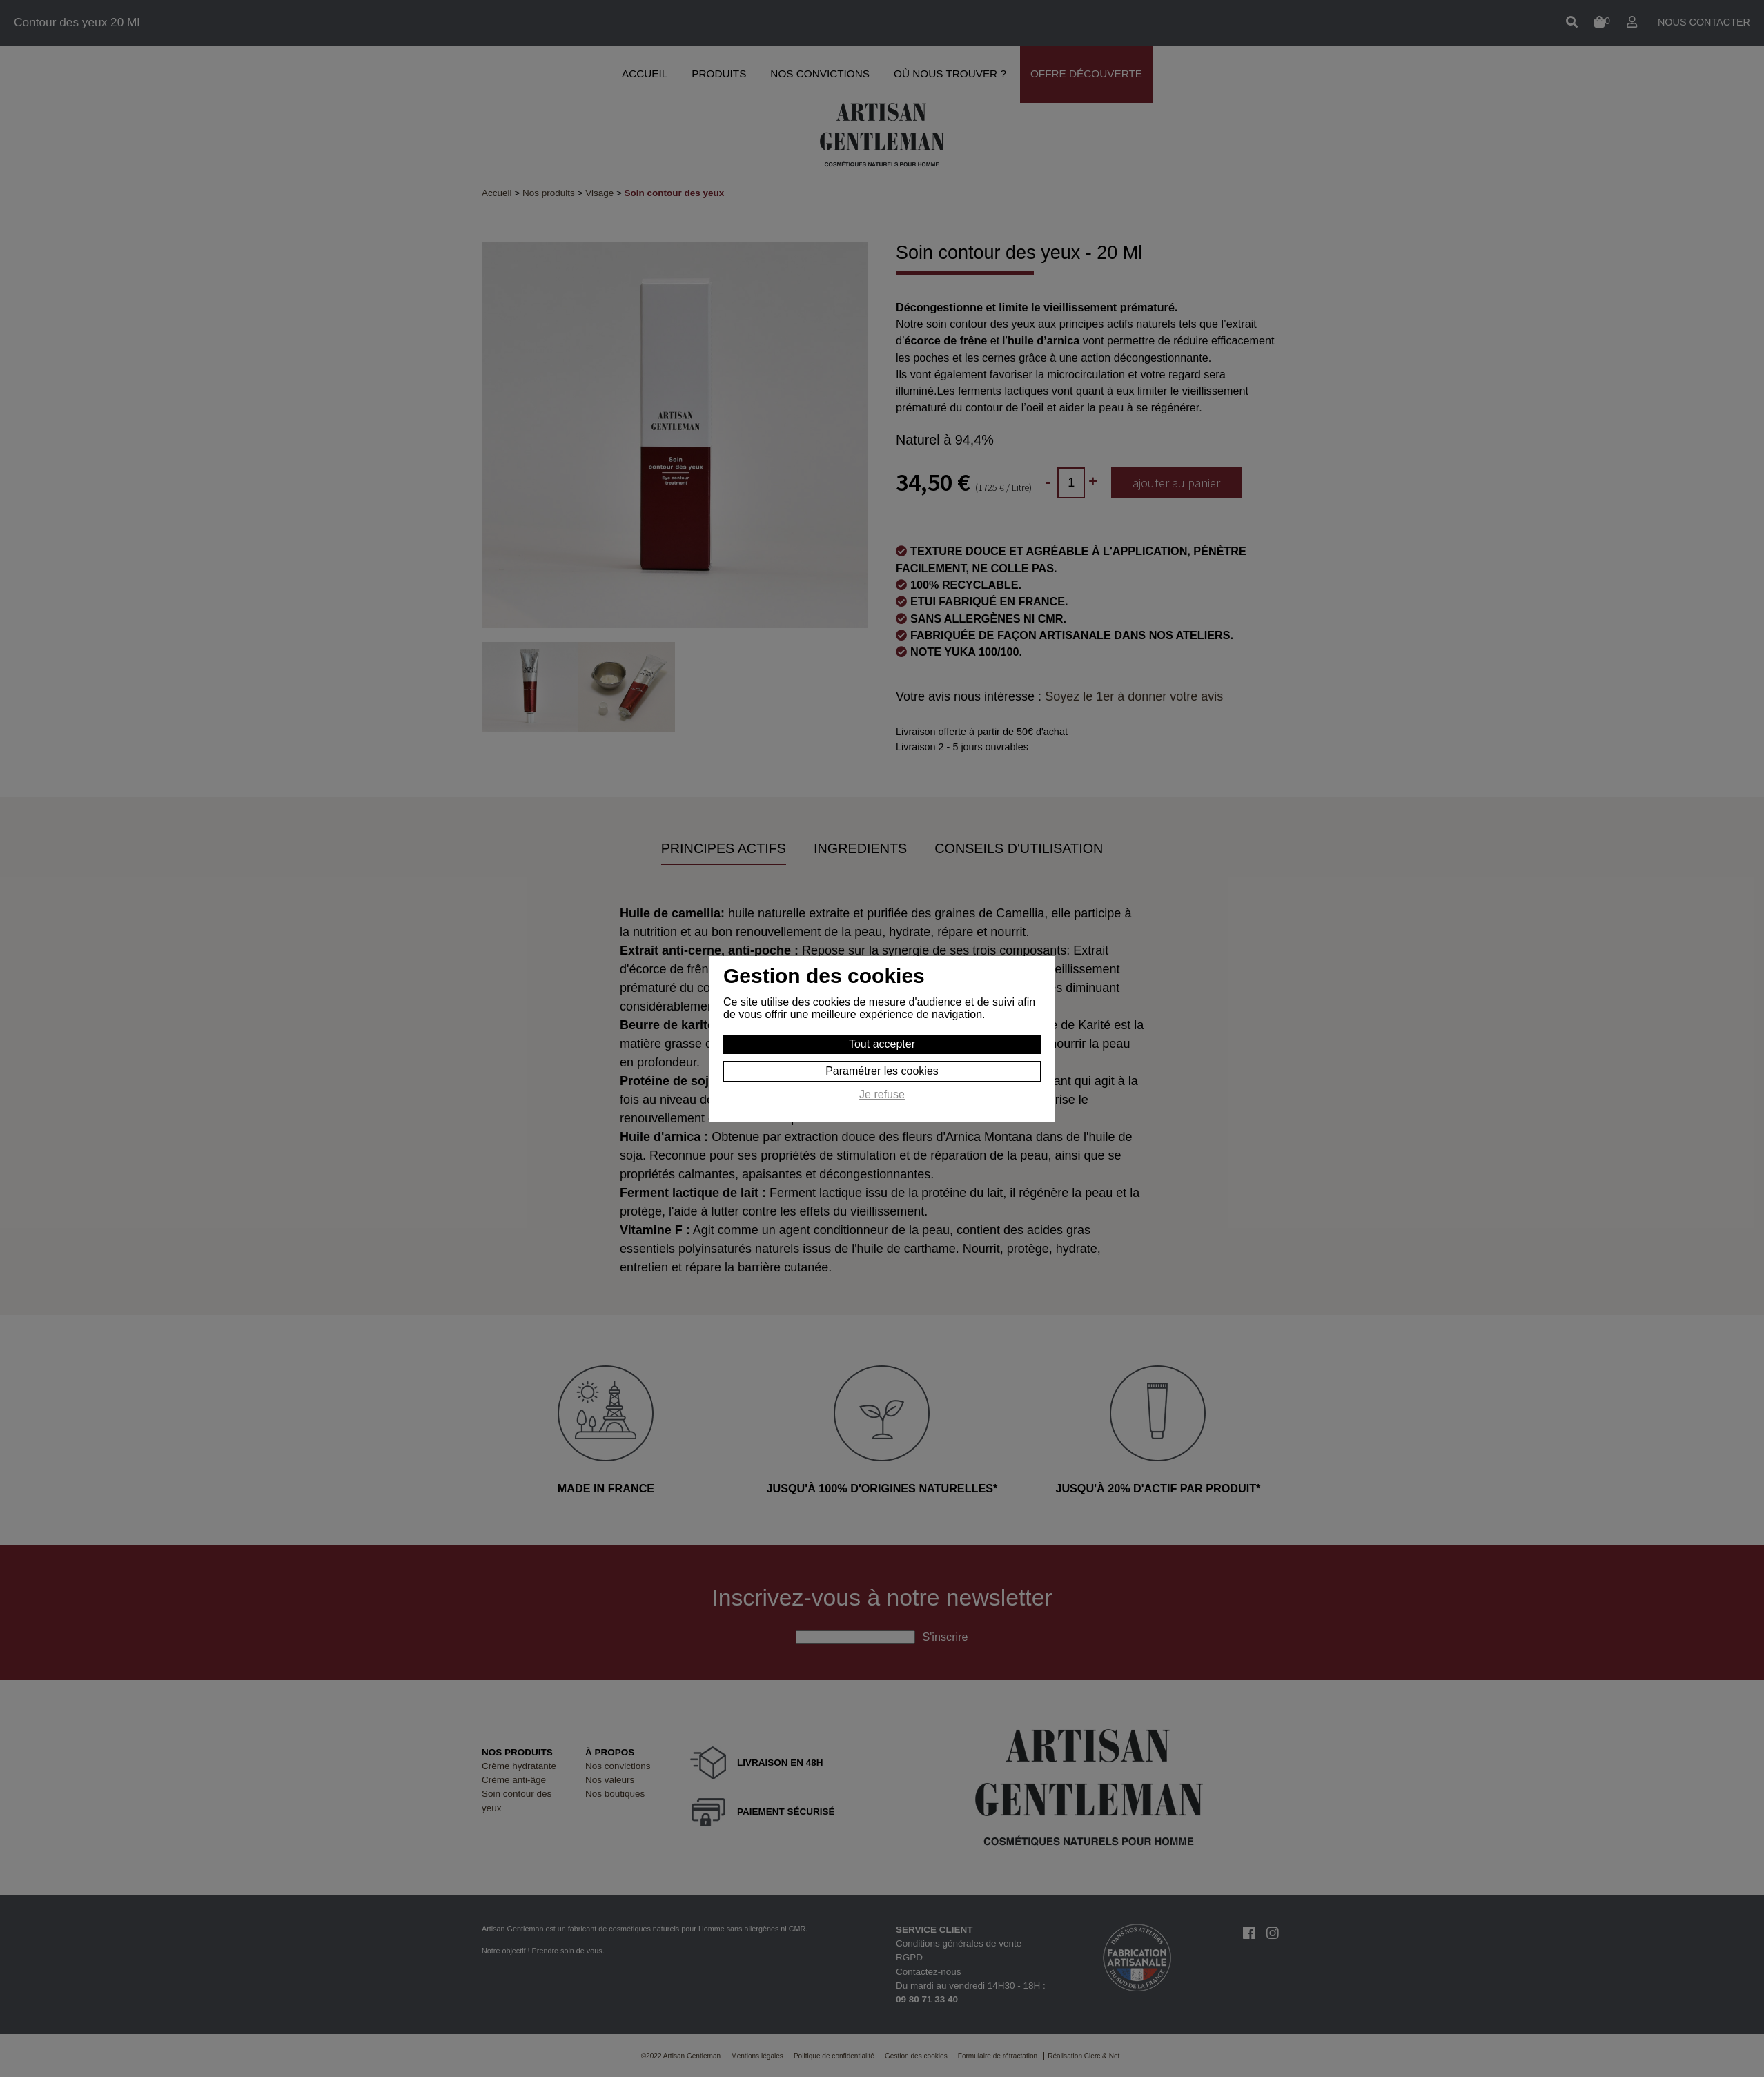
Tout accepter (882, 1044)
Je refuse (882, 1094)
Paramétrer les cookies (882, 1071)
